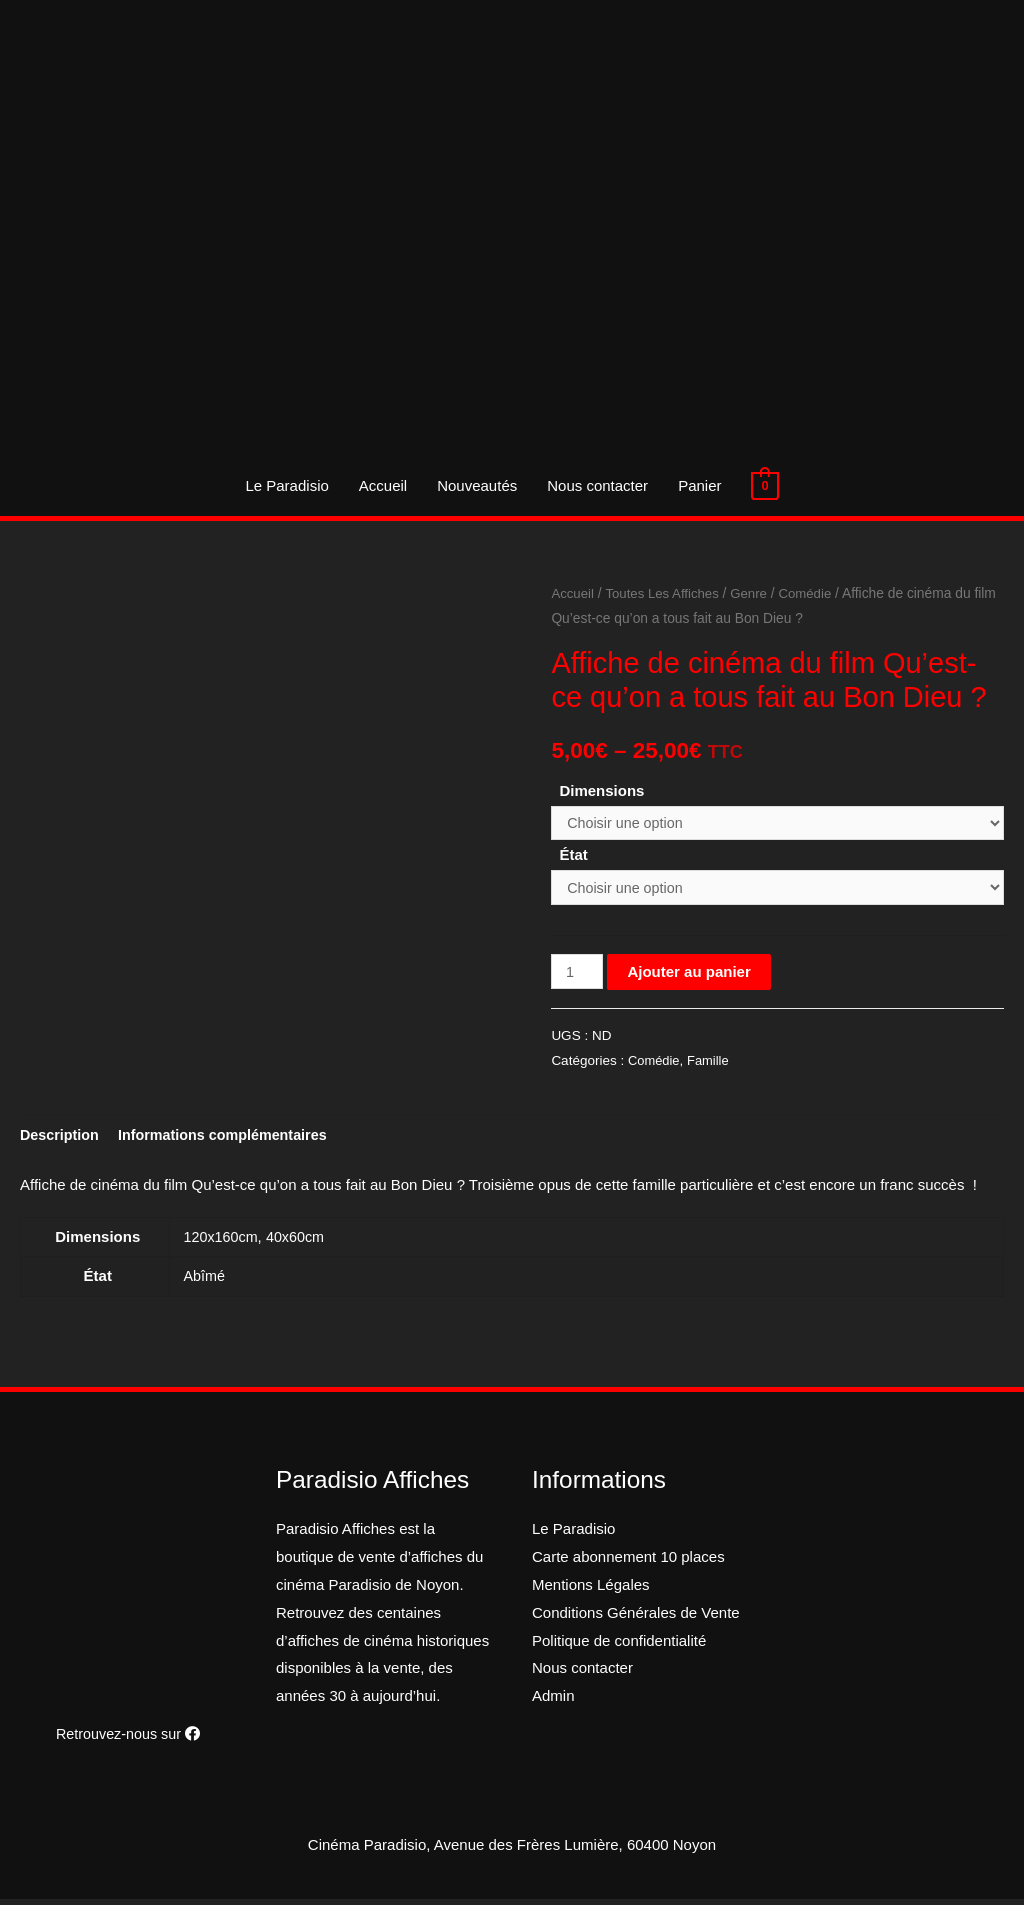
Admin (553, 1701)
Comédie (814, 593)
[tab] (61, 1139)
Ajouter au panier (691, 975)
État (573, 856)
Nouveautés (477, 485)
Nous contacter (597, 485)
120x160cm (223, 1241)
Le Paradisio (286, 485)
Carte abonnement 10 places (628, 1562)
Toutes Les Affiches (666, 593)
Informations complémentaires (231, 1139)
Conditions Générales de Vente (636, 1617)
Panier (699, 485)
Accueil (383, 485)
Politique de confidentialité (619, 1645)
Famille (711, 1064)
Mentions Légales (591, 1589)
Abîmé (205, 1281)
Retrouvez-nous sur (128, 1738)
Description (61, 1139)
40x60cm (299, 1241)
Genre (756, 593)
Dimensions (601, 790)
